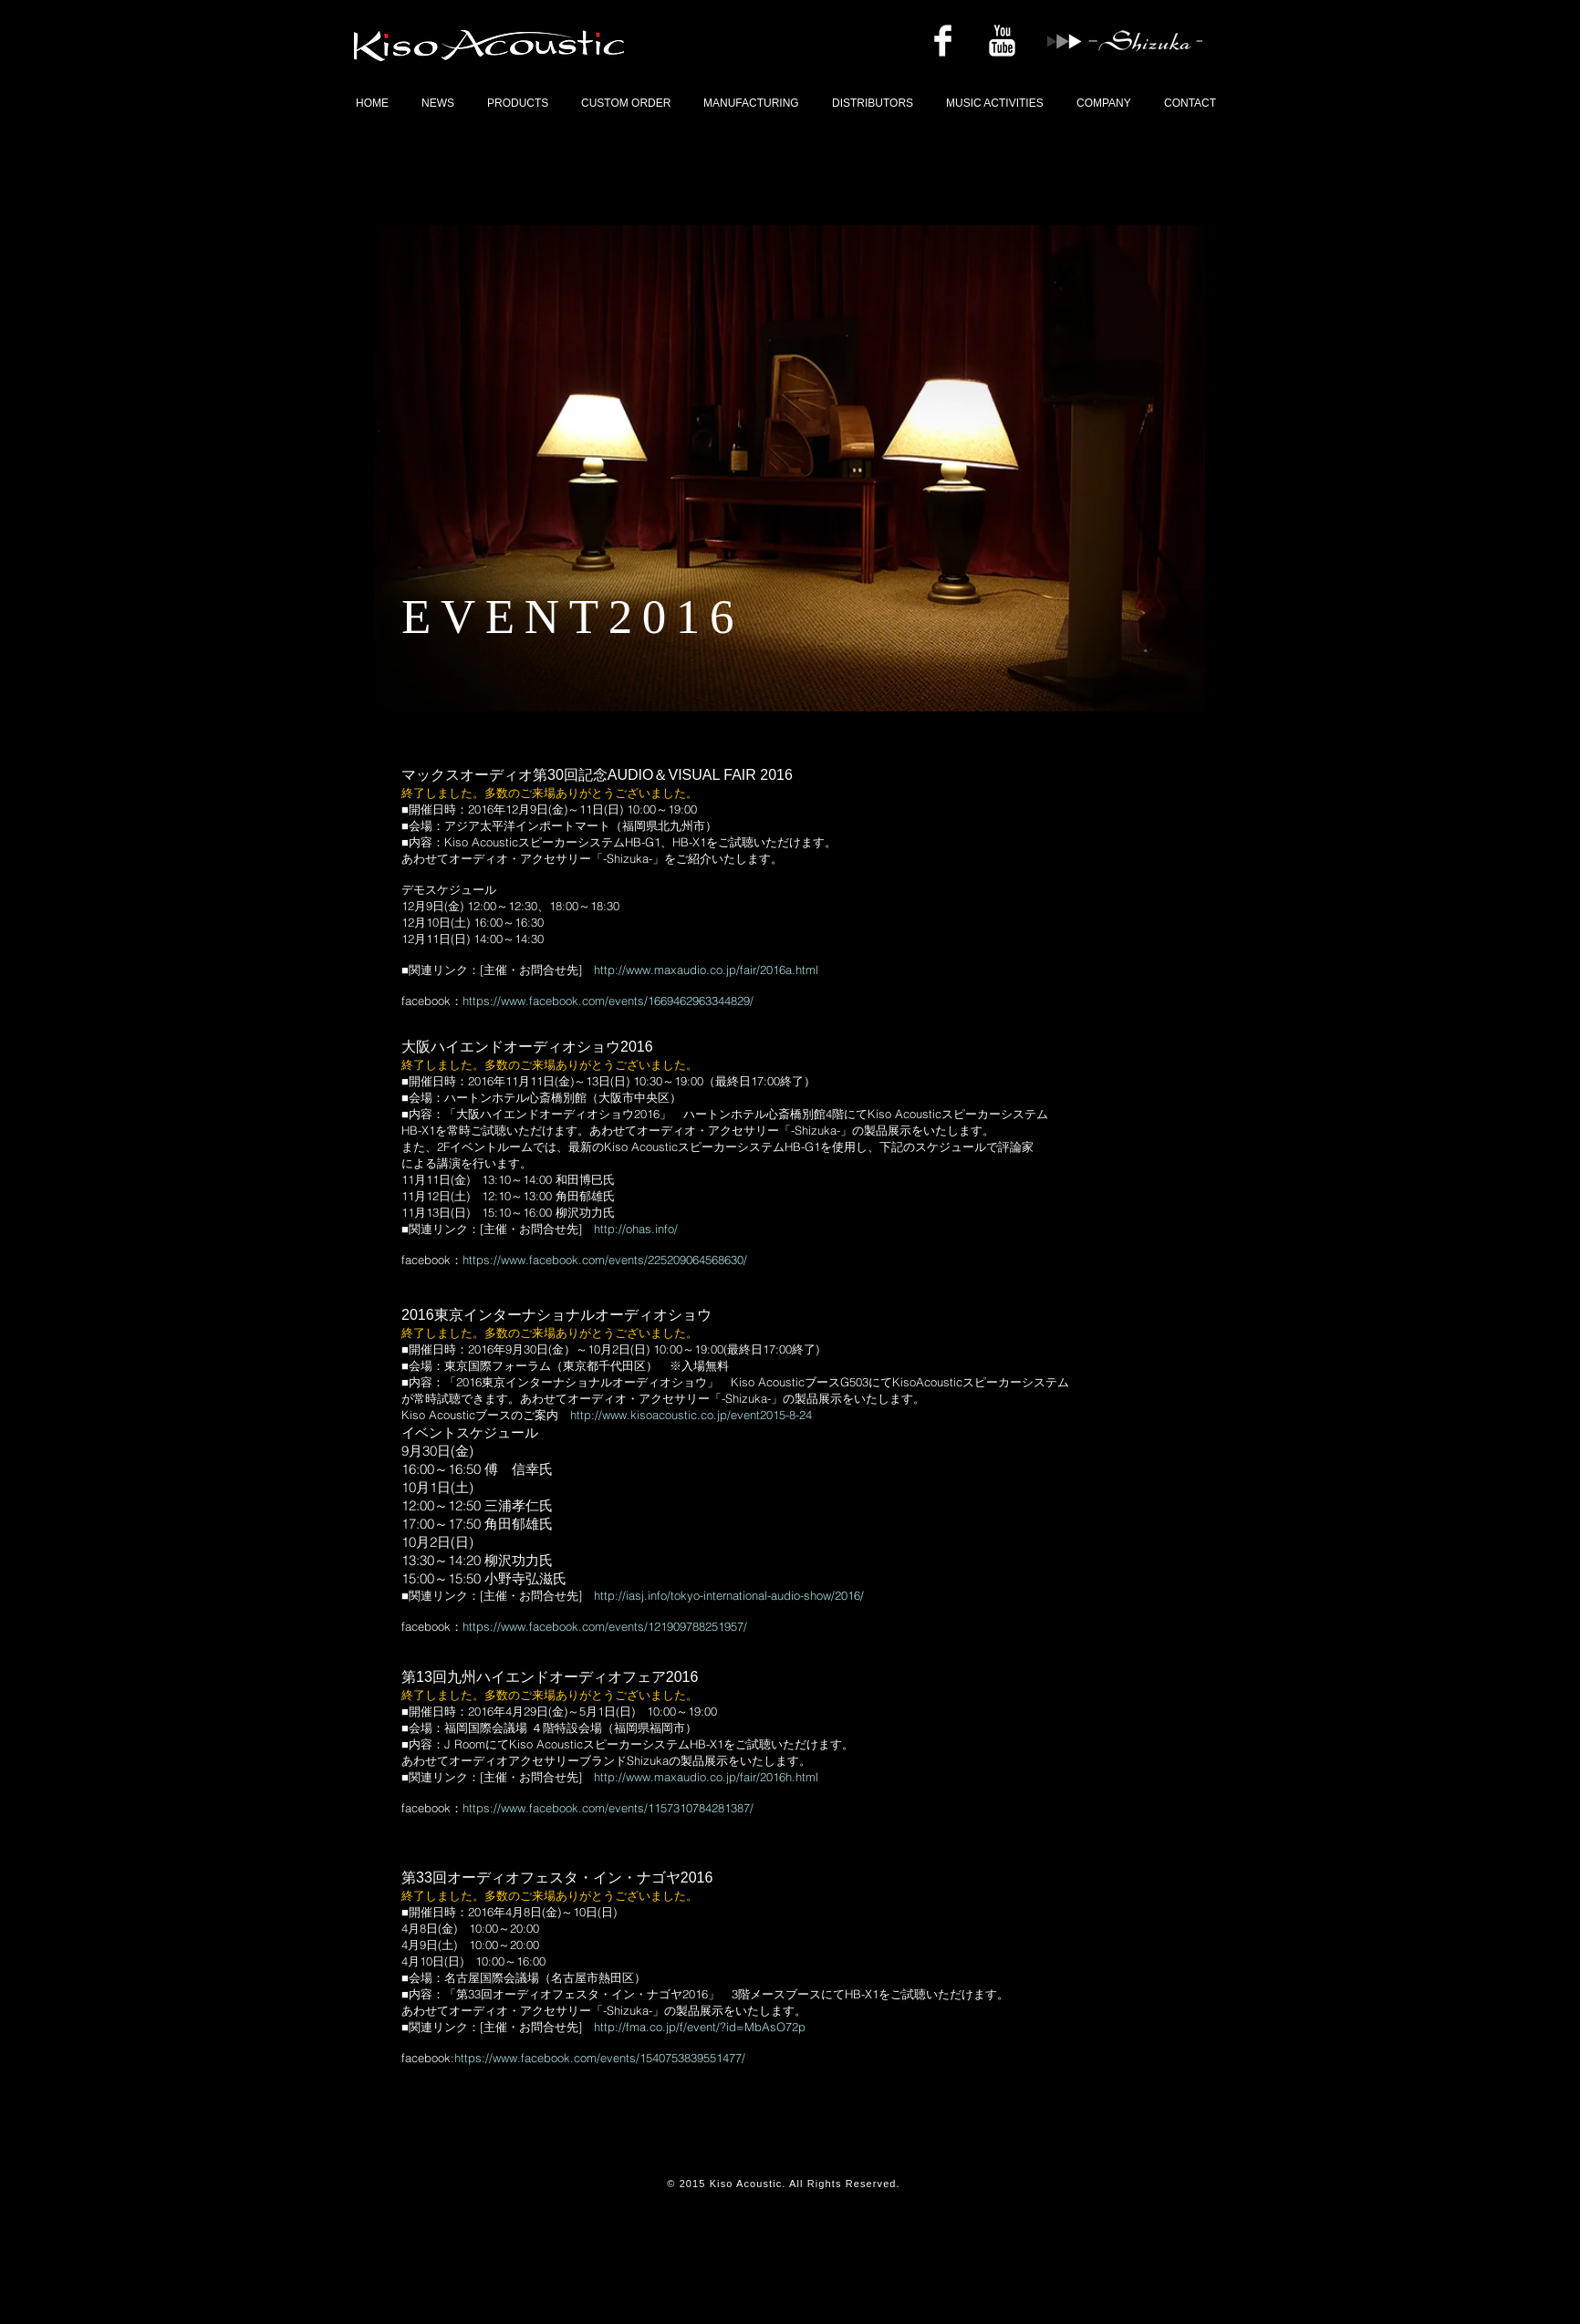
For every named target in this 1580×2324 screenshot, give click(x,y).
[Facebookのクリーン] (943, 41)
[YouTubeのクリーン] (1002, 41)
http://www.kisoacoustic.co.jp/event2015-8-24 (691, 1414)
